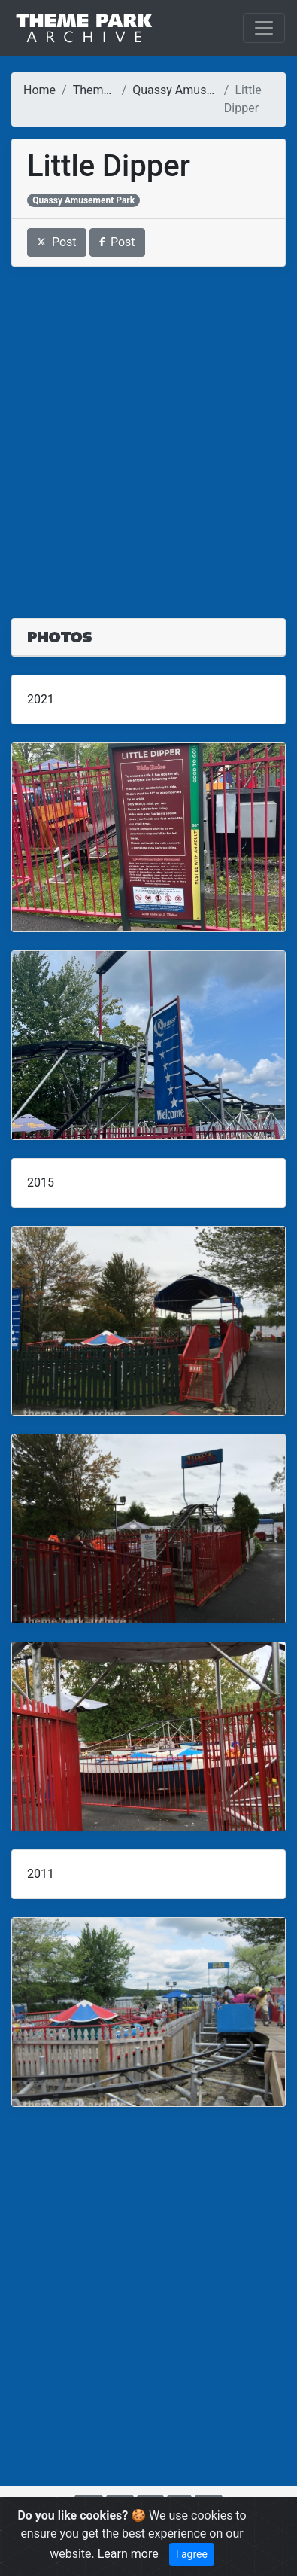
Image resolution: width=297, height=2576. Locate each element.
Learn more (128, 2554)
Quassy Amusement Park (199, 90)
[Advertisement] (148, 433)
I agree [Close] (192, 2554)
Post (57, 242)
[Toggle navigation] (264, 28)
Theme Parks (108, 90)
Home (39, 90)
